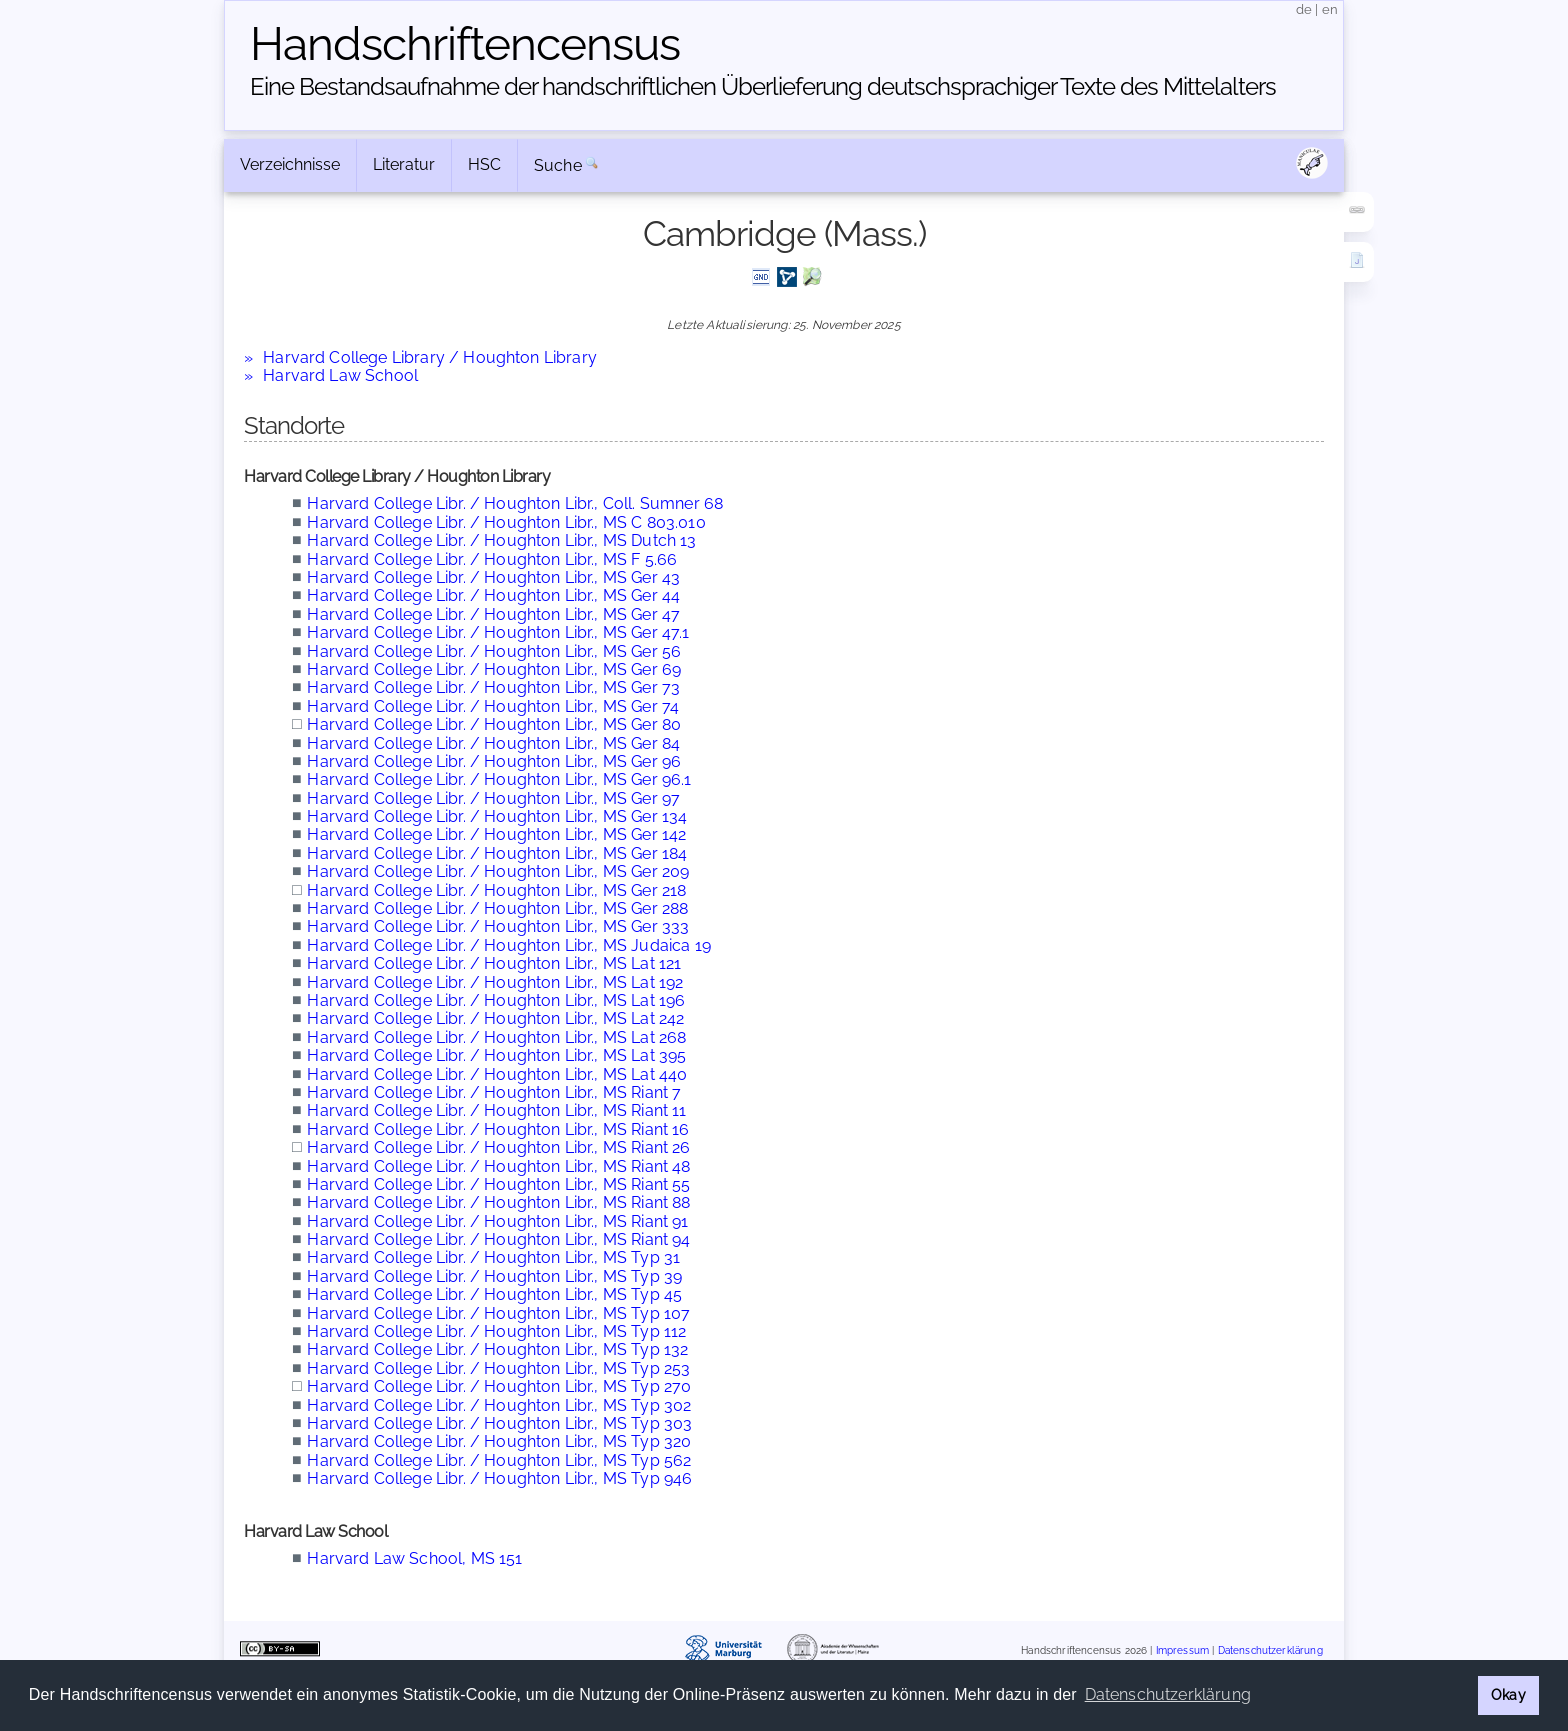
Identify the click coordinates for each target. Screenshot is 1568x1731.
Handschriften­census (465, 44)
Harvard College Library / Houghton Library (430, 357)
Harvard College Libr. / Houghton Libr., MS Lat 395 (496, 1055)
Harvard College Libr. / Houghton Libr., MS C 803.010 (506, 522)
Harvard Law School (340, 375)
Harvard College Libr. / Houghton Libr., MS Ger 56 (494, 651)
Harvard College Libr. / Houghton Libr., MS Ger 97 (493, 798)
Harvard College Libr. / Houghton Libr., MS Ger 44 (493, 595)
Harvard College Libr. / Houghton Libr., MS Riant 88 (498, 1202)
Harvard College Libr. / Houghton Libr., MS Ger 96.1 (499, 779)
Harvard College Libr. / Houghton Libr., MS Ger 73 (493, 687)
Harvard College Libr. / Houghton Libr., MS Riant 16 (498, 1129)
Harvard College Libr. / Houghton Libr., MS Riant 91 (497, 1221)
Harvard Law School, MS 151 (414, 1558)
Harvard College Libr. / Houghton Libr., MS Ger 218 (496, 890)
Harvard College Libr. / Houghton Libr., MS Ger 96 (494, 761)
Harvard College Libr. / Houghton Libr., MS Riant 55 (498, 1184)
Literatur (404, 164)
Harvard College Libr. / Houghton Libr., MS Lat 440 (497, 1074)
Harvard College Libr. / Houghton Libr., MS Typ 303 (499, 1423)
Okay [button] (1508, 1694)
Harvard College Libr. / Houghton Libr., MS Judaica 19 (508, 945)
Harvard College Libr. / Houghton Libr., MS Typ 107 (498, 1313)
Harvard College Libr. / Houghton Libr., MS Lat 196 (496, 1000)
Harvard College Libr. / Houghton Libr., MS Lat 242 (495, 1018)
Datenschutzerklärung (1270, 1650)
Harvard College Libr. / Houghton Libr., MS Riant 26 (498, 1147)
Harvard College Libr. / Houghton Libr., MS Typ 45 (494, 1294)
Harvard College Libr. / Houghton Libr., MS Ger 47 (493, 614)
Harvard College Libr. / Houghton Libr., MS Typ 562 (499, 1460)
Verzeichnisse (290, 164)
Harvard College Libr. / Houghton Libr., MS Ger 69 (494, 669)
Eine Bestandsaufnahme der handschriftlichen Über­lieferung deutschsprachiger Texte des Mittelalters (763, 86)
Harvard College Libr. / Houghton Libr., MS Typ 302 (499, 1405)
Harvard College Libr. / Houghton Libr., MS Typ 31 (493, 1257)
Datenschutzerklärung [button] (1168, 1694)
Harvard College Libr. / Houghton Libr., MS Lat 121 (494, 963)
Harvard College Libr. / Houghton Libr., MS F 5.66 (492, 559)
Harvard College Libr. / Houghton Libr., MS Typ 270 (499, 1386)
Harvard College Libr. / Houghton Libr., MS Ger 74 (493, 706)
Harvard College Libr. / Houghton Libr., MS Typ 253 (498, 1368)
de (1304, 9)
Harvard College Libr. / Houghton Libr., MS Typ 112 (496, 1331)
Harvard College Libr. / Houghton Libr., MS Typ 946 (499, 1478)
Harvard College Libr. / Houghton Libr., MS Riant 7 (494, 1092)
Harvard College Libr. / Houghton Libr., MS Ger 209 (498, 871)
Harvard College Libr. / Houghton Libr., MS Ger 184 (497, 853)
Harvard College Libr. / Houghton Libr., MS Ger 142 (496, 834)
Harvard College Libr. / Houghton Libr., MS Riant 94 (498, 1239)
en (1330, 9)
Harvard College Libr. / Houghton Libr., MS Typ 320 (499, 1441)
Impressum (1182, 1650)
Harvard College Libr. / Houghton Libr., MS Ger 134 (497, 816)
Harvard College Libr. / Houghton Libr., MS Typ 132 (497, 1349)
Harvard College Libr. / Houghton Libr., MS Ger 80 (494, 724)
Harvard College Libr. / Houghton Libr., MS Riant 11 (496, 1110)
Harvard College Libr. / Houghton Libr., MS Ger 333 (498, 926)
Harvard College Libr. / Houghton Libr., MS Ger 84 (493, 743)
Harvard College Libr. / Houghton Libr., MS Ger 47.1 (498, 632)
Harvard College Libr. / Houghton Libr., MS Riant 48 (498, 1166)
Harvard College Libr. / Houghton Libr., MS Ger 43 (493, 577)
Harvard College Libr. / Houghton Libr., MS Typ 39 (494, 1276)
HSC (484, 164)
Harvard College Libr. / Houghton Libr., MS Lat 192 (495, 982)
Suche (558, 165)
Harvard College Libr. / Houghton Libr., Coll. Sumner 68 (515, 503)
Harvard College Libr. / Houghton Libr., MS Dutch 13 (501, 540)
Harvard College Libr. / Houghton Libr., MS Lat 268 (496, 1037)
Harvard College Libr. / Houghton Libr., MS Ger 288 (497, 908)
